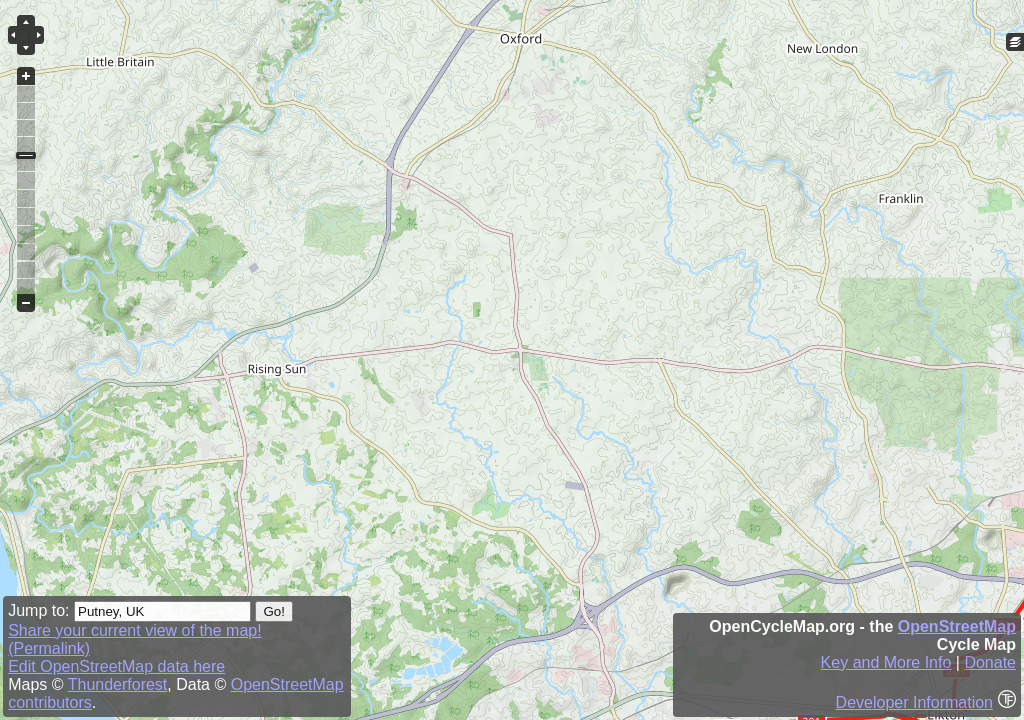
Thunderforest (118, 684)
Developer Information (914, 702)
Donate (990, 662)
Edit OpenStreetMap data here (116, 666)
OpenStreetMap (957, 626)
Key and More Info (886, 662)
